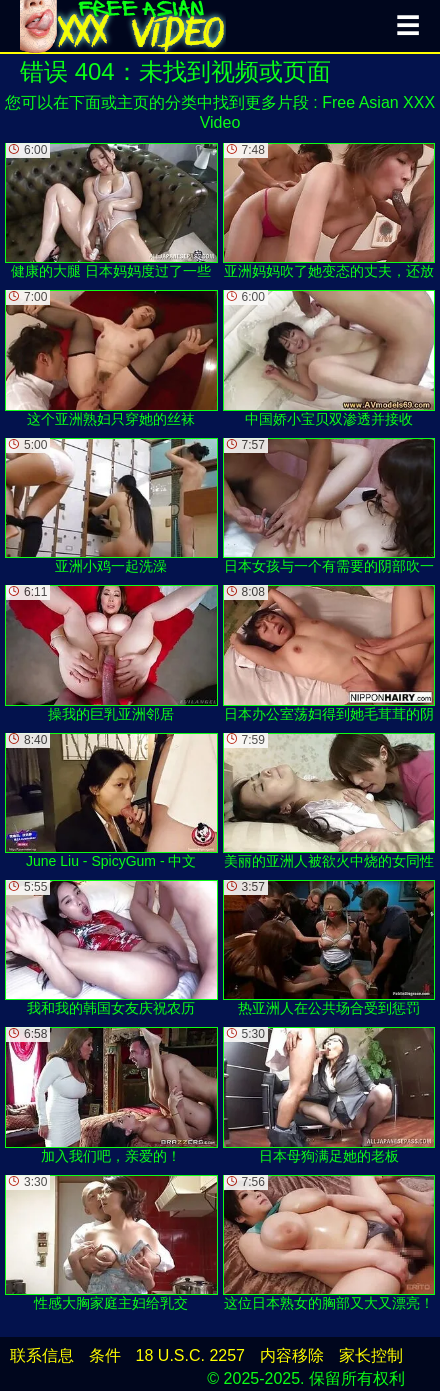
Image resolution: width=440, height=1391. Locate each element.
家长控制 (371, 1355)
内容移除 (292, 1355)
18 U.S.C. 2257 (190, 1355)
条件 (105, 1355)
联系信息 (42, 1355)
